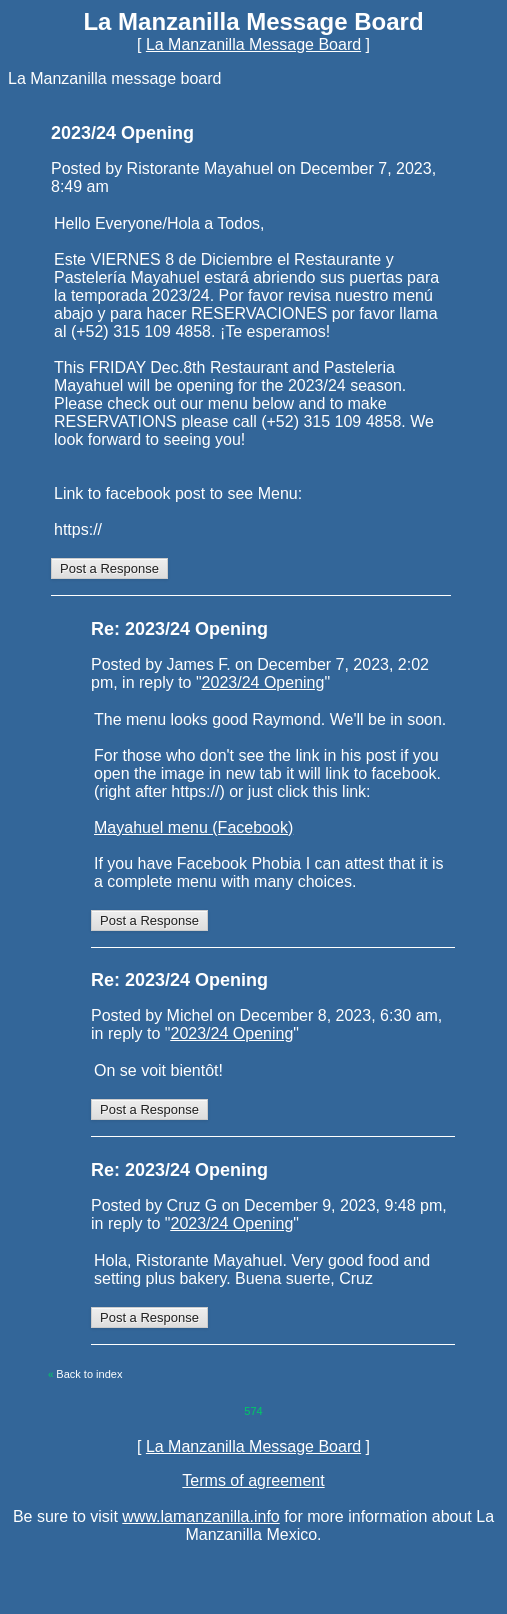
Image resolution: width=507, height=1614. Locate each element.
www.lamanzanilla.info (200, 1516)
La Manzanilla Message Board (253, 44)
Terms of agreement (253, 1480)
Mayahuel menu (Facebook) (193, 827)
